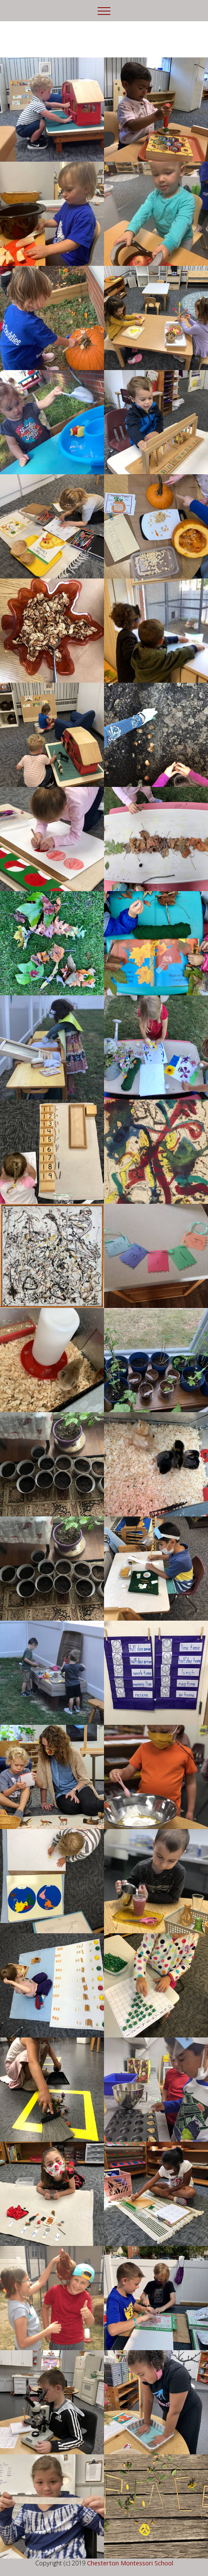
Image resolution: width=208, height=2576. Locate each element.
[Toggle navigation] (104, 10)
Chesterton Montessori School (130, 2563)
